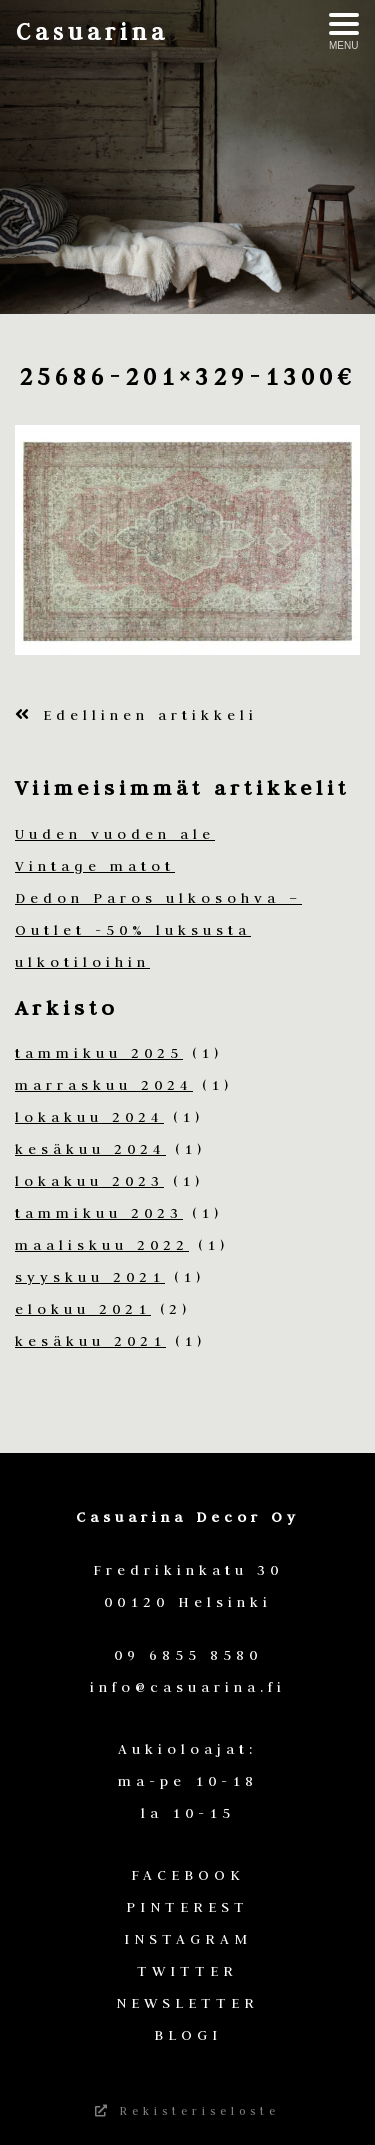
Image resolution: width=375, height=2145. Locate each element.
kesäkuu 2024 (90, 1149)
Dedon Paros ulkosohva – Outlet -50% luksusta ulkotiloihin (158, 930)
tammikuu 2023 (99, 1213)
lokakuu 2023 (89, 1181)
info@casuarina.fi (188, 1687)
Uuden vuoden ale (115, 834)
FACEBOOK (188, 1875)
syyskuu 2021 (90, 1277)
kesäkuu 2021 (90, 1341)
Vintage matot (95, 866)
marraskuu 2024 (104, 1085)
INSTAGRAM (188, 1939)
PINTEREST (187, 1907)
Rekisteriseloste (187, 2111)
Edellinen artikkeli (136, 715)
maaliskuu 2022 (102, 1245)
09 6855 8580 (188, 1655)
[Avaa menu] (344, 32)
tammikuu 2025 (99, 1053)
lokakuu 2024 (89, 1117)
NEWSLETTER (187, 2003)
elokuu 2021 (83, 1309)
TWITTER (187, 1971)
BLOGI (188, 2035)
